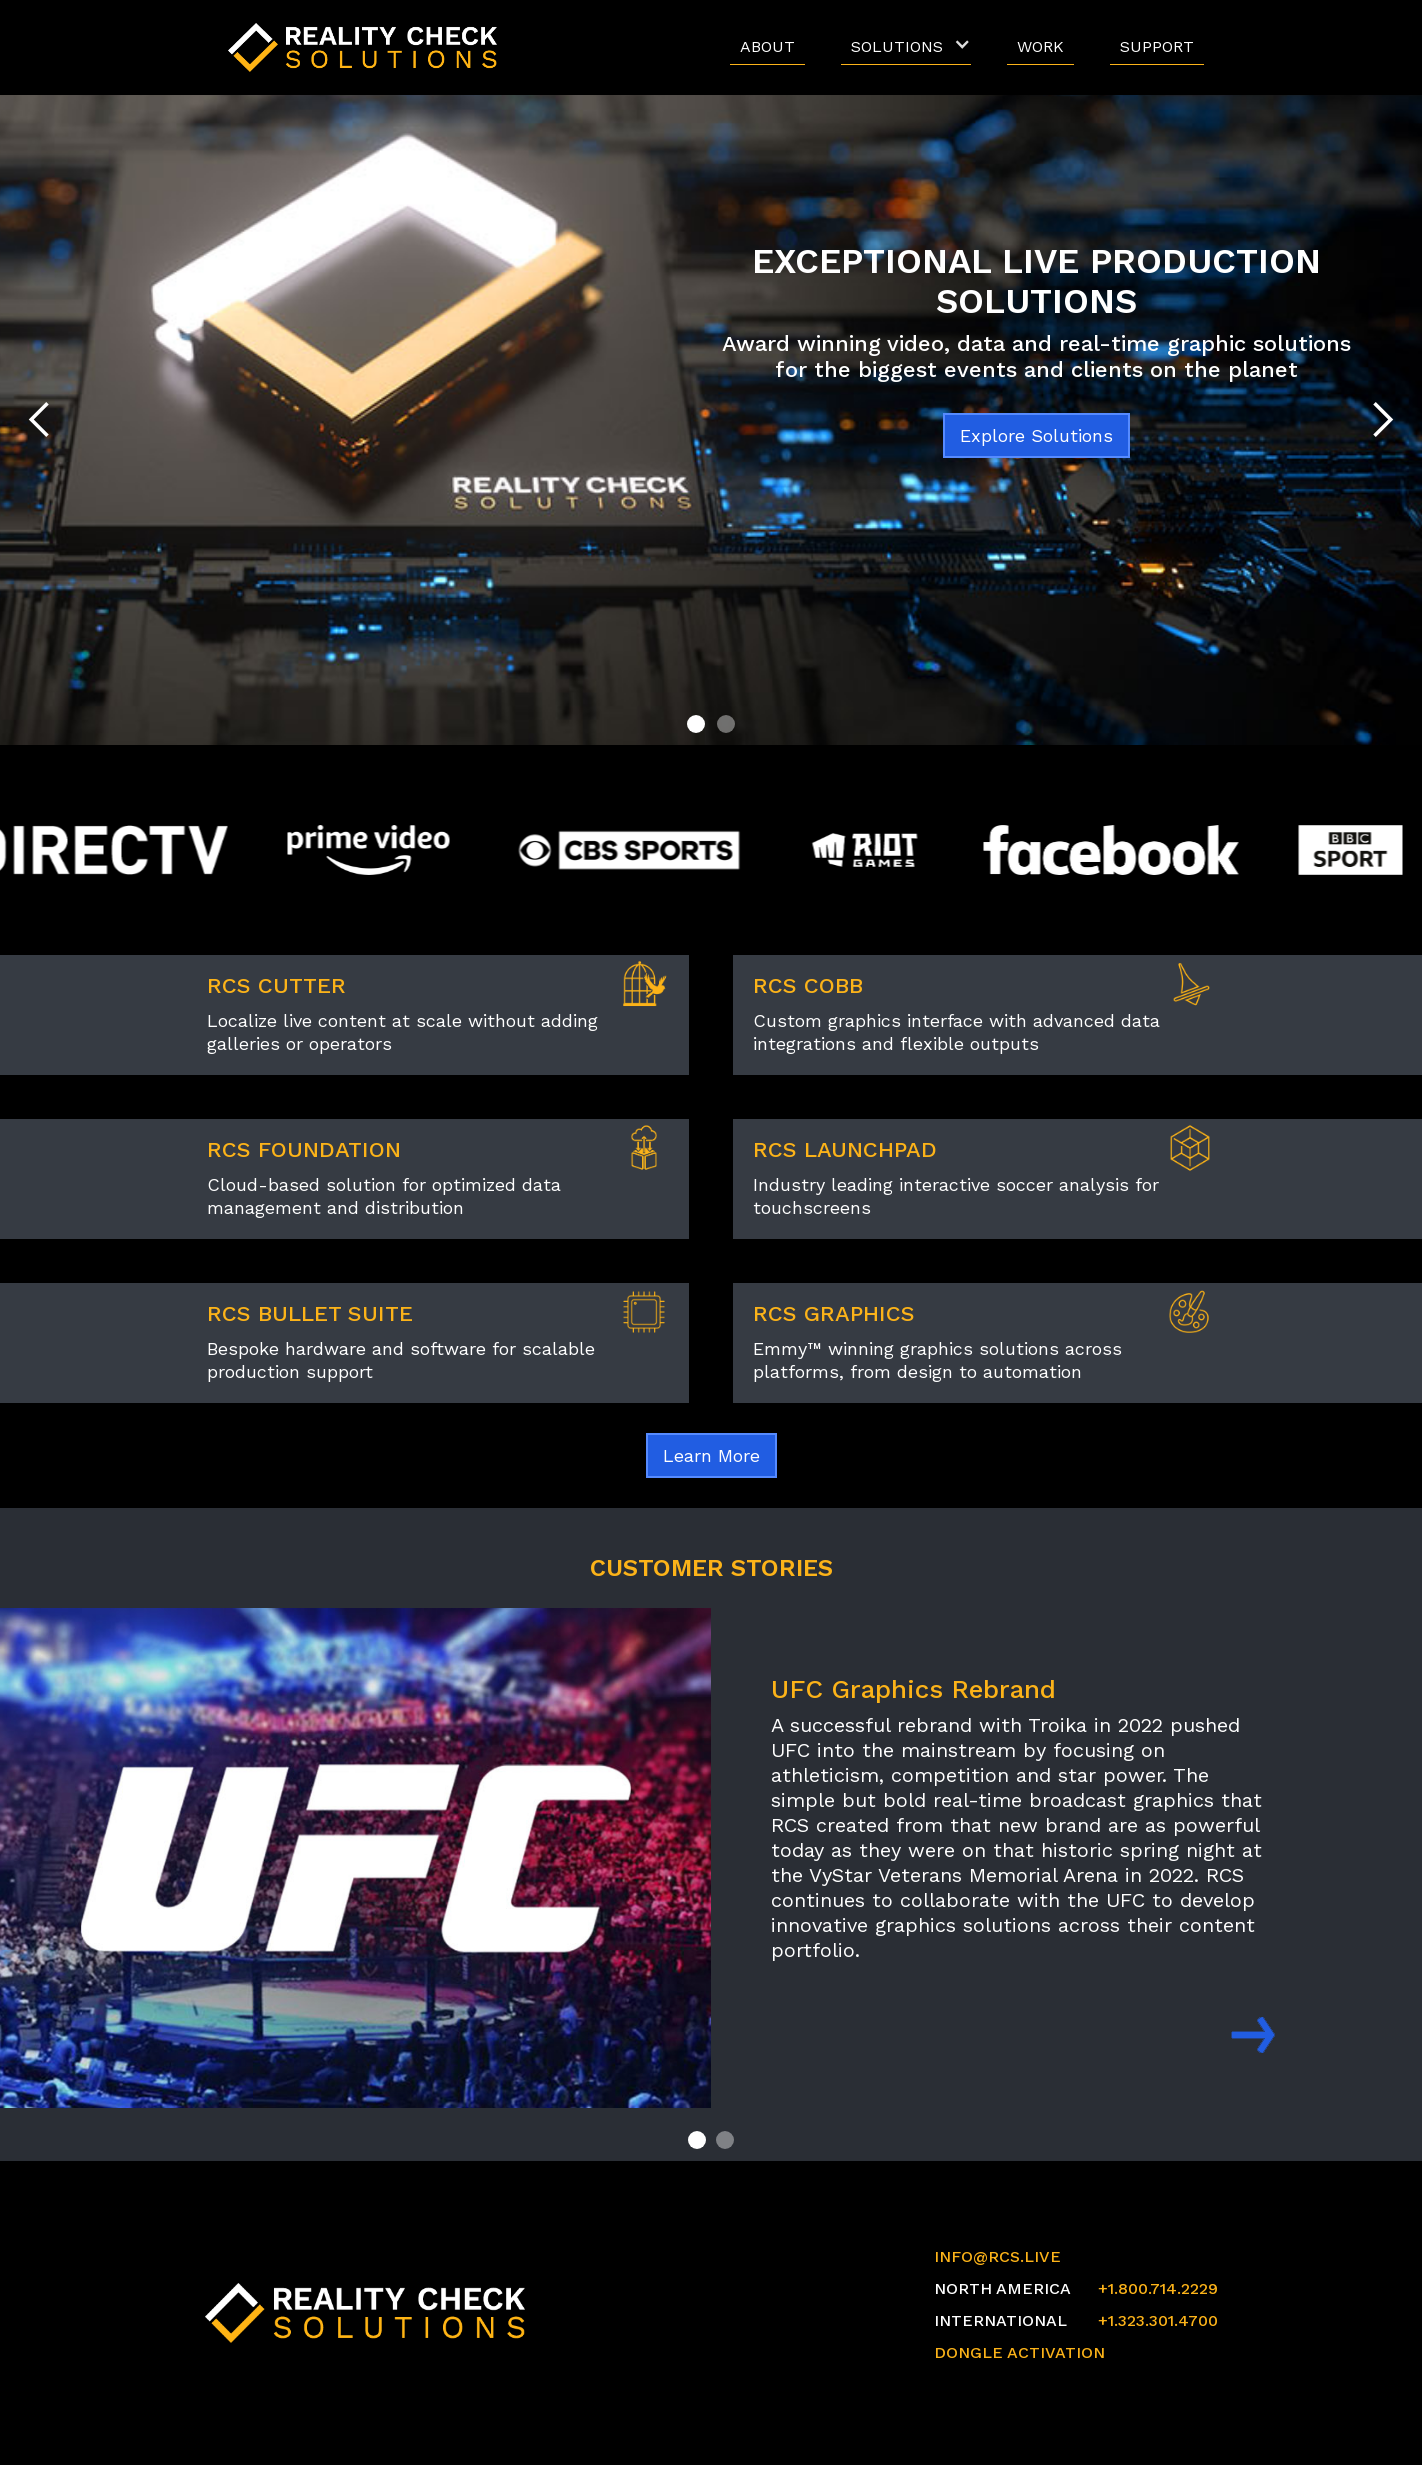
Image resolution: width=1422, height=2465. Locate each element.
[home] (368, 47)
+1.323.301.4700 (1158, 2320)
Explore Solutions (1036, 435)
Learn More (711, 1455)
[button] (906, 47)
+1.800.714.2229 (1158, 2288)
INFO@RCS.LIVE (997, 2256)
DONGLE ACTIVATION (1019, 2352)
